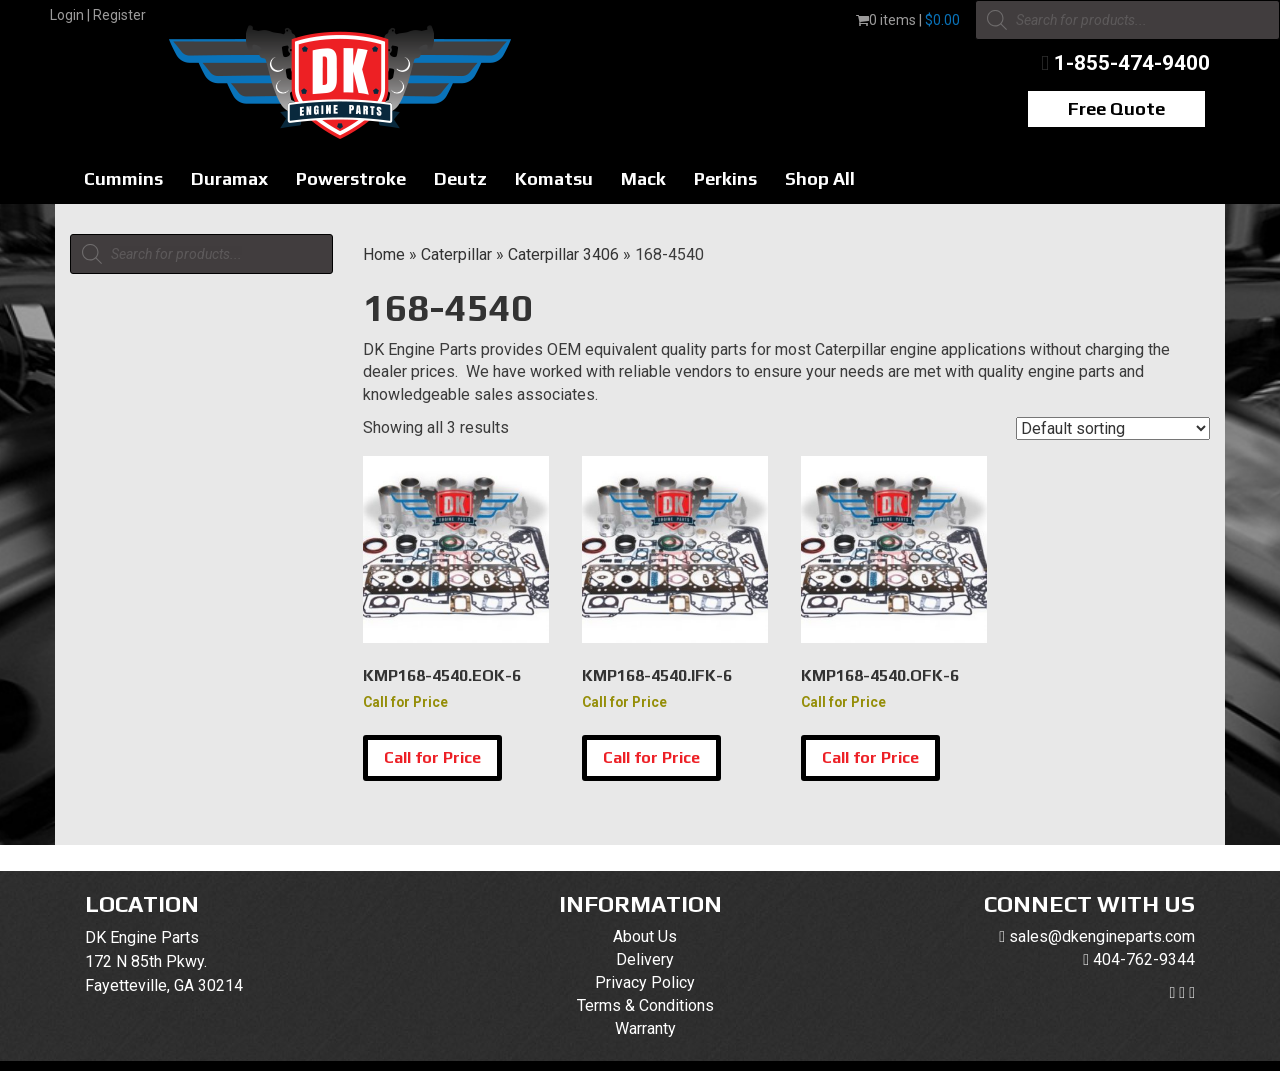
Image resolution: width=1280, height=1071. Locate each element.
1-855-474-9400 (1132, 63)
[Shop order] (1113, 428)
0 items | (908, 20)
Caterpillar (456, 254)
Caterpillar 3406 (563, 254)
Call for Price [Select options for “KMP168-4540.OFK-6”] (870, 757)
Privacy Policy (645, 982)
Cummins (123, 178)
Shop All (820, 178)
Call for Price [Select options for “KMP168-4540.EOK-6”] (432, 757)
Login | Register (98, 15)
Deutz (460, 178)
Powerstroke (351, 178)
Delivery (645, 959)
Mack (643, 178)
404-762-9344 (1144, 959)
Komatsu (554, 178)
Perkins (725, 178)
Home (384, 254)
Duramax (229, 178)
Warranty (645, 1028)
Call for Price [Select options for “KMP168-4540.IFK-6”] (651, 757)
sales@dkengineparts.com (1102, 936)
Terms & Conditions (645, 1005)
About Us (645, 936)
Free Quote (1116, 108)
